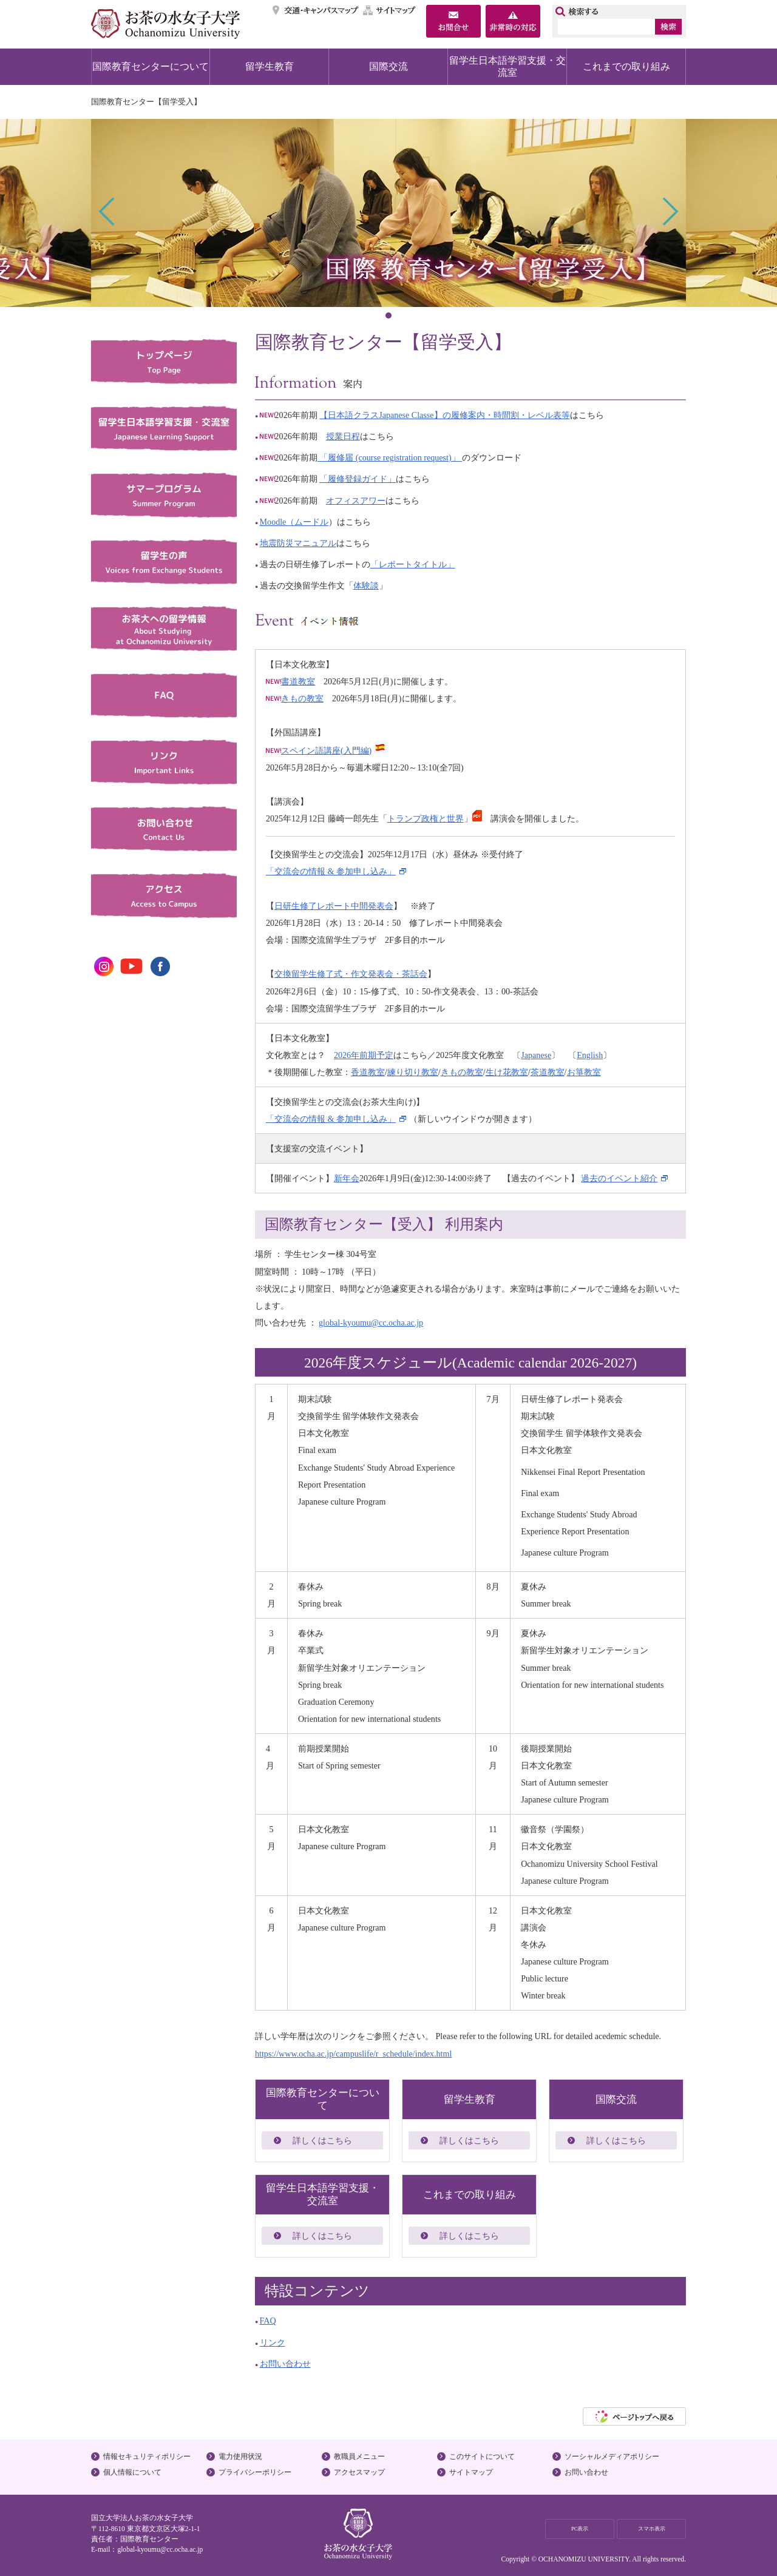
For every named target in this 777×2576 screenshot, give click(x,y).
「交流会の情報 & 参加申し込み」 (331, 871)
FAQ (268, 2320)
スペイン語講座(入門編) (326, 750)
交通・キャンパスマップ (316, 10)
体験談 (366, 585)
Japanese (536, 1055)
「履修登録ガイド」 (357, 479)
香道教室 (368, 1072)
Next (669, 211)
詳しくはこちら (322, 2140)
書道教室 (290, 681)
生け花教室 (507, 1072)
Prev (107, 211)
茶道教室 (548, 1072)
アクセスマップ (359, 2472)
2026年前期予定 (363, 1055)
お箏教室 (584, 1072)
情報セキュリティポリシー (147, 2456)
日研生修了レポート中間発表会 (333, 906)
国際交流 (388, 66)
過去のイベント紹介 (619, 1178)
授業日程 (343, 436)
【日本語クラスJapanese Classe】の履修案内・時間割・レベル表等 (444, 415)
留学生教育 (269, 66)
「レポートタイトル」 (412, 564)
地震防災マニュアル (298, 543)
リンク (272, 2342)
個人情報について (132, 2472)
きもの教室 (295, 698)
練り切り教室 (412, 1072)
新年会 (346, 1178)
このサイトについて (482, 2456)
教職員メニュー (359, 2456)
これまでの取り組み (626, 66)
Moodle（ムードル (294, 522)
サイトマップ (389, 10)
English (590, 1055)
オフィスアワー (355, 500)
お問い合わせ (285, 2364)
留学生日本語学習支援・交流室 (507, 66)
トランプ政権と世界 (425, 818)
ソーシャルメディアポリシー (612, 2456)
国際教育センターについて (150, 66)
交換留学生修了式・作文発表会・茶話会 (350, 974)
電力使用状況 (240, 2456)
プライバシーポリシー (255, 2472)
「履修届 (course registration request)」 (389, 457)
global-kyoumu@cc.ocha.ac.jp (371, 1322)
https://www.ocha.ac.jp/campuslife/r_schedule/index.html (353, 2053)
